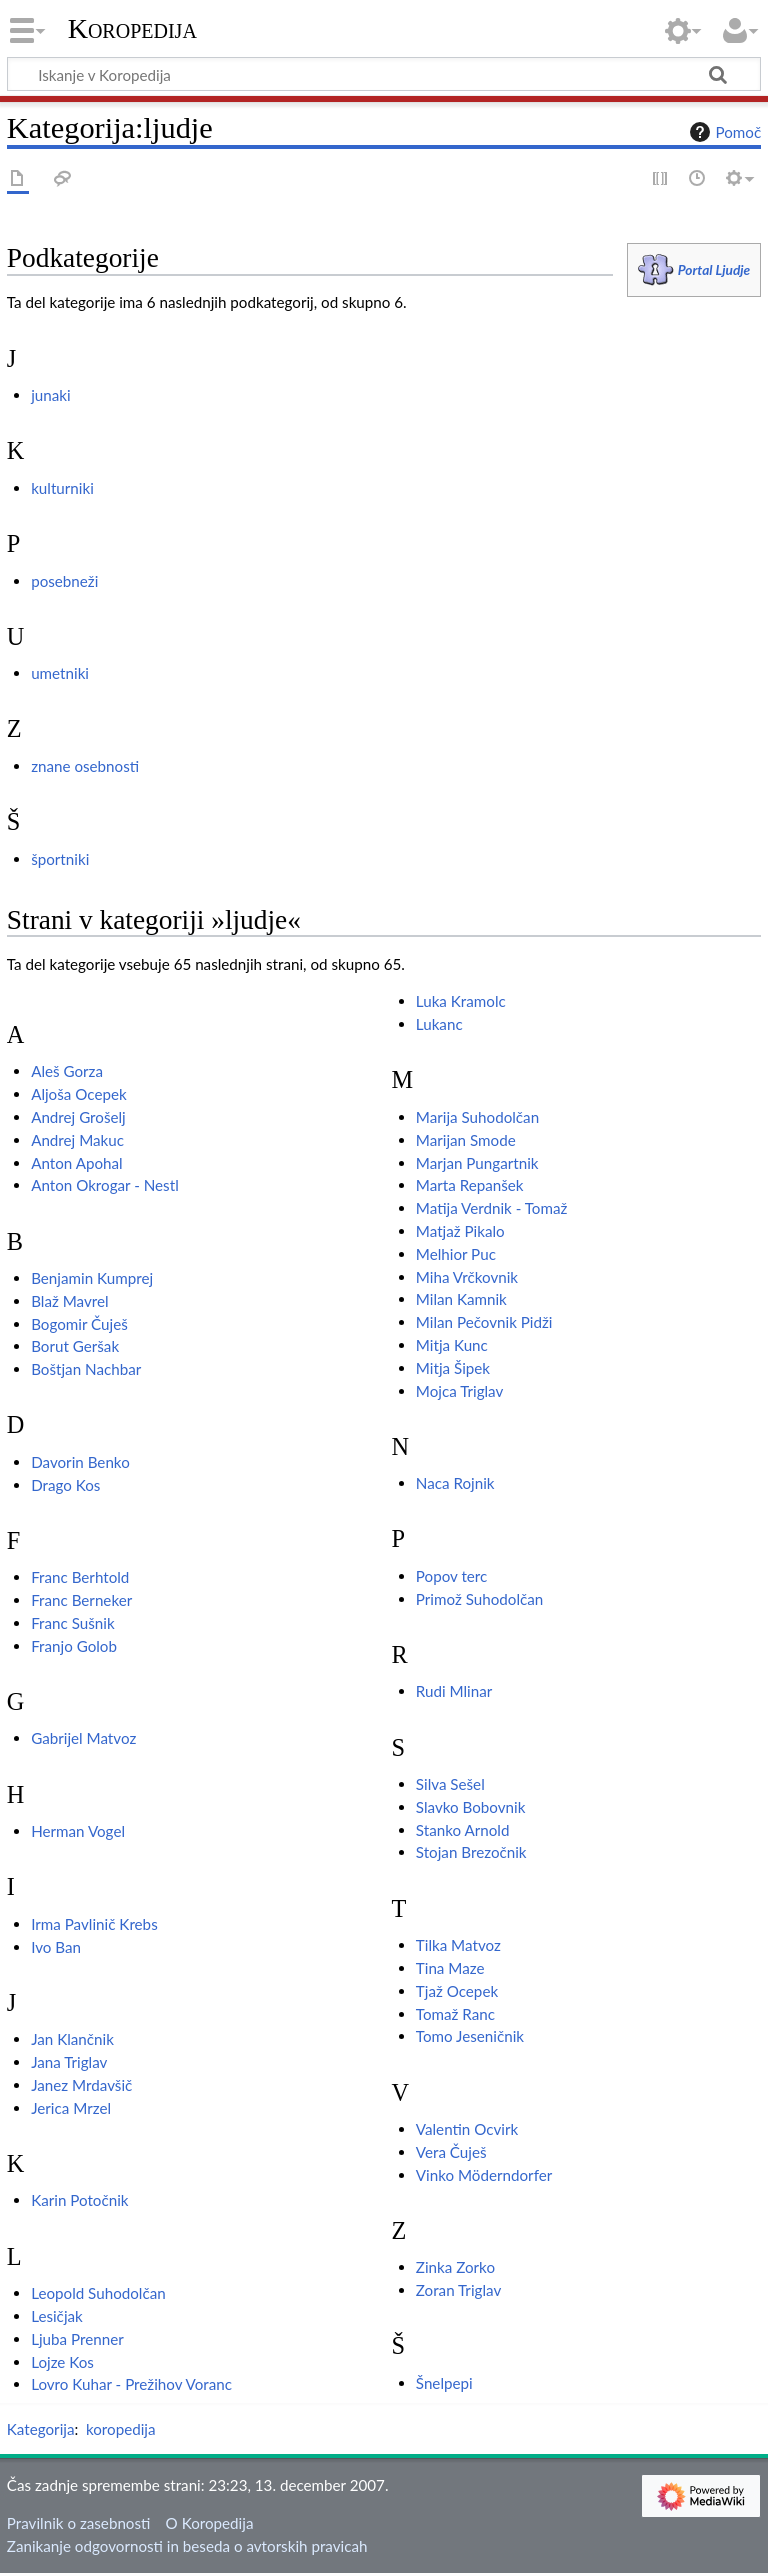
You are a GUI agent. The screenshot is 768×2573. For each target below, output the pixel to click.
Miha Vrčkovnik (467, 1277)
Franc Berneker (81, 1600)
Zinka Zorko (455, 2267)
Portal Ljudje (714, 269)
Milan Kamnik (461, 1299)
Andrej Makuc (77, 1140)
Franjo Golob (74, 1646)
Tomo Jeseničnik (470, 2036)
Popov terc (452, 1576)
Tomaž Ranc (455, 2014)
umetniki (60, 673)
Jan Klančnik (72, 2039)
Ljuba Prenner (77, 2339)
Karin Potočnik (79, 2200)
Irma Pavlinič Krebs (94, 1924)
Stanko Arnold (463, 1830)
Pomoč (723, 132)
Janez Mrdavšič (81, 2085)
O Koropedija (210, 2523)
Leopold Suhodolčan (98, 2293)
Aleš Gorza (67, 1071)
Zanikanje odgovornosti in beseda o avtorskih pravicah (187, 2546)
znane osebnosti (85, 766)
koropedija (121, 2429)
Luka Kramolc (461, 1001)
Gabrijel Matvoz (83, 1738)
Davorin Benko (80, 1462)
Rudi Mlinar (454, 1691)
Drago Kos (65, 1485)
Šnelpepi (444, 2383)
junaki (51, 395)
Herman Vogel (78, 1831)
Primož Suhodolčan (479, 1599)
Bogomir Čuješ (79, 1324)
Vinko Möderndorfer (484, 2175)
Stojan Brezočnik (471, 1852)
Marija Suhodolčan (477, 1117)
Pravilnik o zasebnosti (79, 2523)
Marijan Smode (466, 1140)
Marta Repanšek (470, 1185)
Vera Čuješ (451, 2152)
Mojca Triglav (460, 1391)
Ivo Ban (56, 1947)
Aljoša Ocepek (79, 1094)
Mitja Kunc (452, 1345)
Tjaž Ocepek (457, 1991)
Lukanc (439, 1024)
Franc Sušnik (72, 1623)
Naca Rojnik (455, 1483)
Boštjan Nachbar (86, 1369)
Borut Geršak (75, 1346)
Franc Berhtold (80, 1577)
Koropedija (132, 29)
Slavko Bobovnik (471, 1807)
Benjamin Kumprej (92, 1278)
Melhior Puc (456, 1254)
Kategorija (41, 2429)
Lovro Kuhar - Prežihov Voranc (131, 2384)
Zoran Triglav (458, 2290)
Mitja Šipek (453, 1368)
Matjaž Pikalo (460, 1231)
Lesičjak (57, 2316)
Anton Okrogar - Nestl (105, 1185)
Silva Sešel (450, 1784)
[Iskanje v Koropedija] (384, 74)
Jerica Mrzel (71, 2108)
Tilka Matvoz (458, 1945)
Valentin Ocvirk (467, 2129)
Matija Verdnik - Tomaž (492, 1208)
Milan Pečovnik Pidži (484, 1322)
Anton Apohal (76, 1163)
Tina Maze (450, 1968)
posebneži (64, 581)
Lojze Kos (62, 2362)
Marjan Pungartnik (477, 1163)
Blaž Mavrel (69, 1301)
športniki (60, 859)
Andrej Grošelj (78, 1117)
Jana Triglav (69, 2062)
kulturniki (62, 488)
